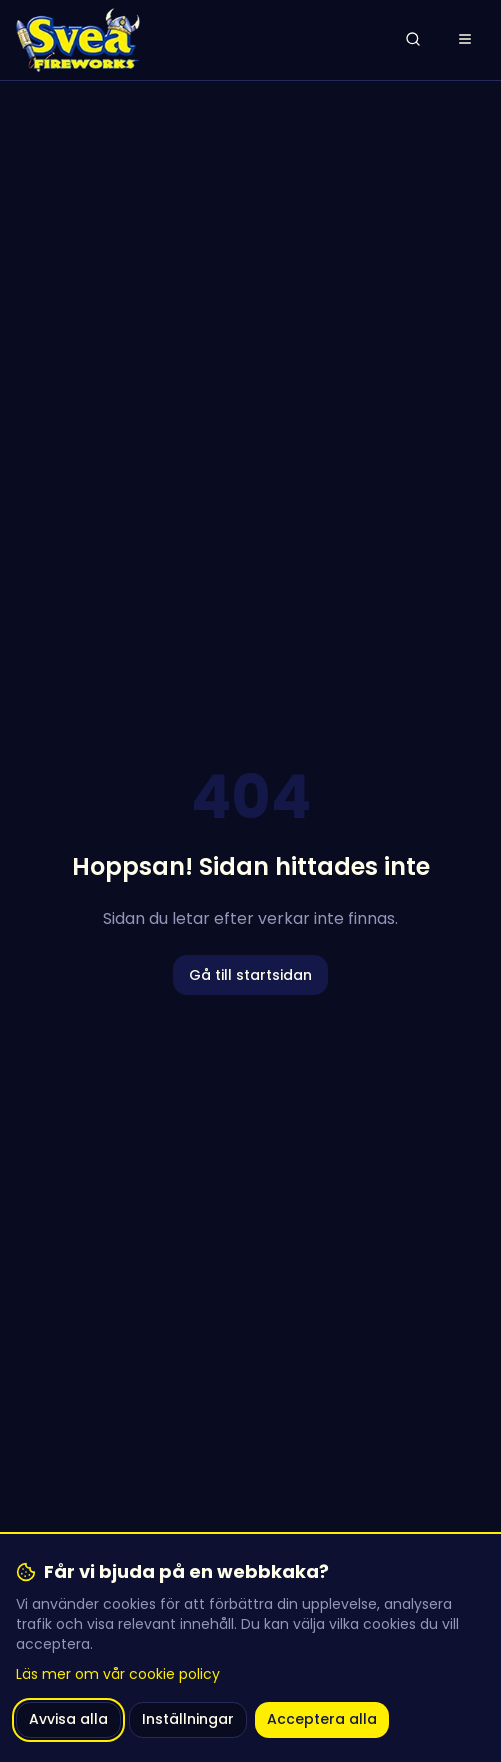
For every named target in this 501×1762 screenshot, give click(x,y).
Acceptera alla (322, 1719)
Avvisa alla (68, 1719)
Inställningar (188, 1719)
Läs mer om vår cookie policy (118, 1674)
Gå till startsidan (250, 975)
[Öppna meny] (465, 40)
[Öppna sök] (413, 40)
